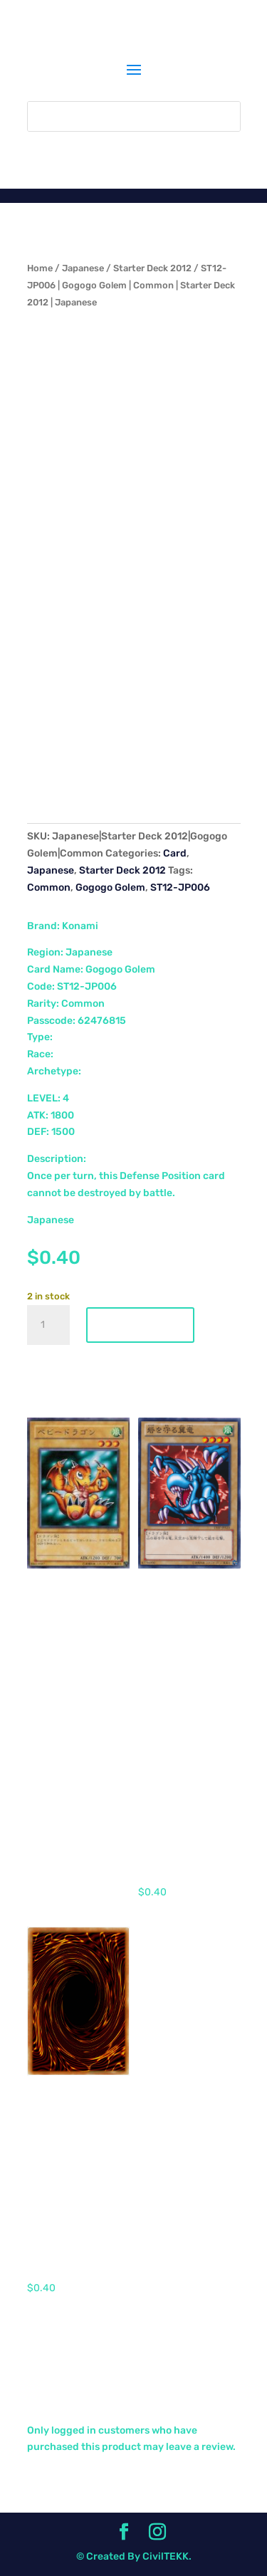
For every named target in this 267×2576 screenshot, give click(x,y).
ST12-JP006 (180, 887)
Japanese (83, 268)
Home (40, 268)
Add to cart (140, 1325)
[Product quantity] (48, 1325)
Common (48, 887)
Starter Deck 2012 (152, 268)
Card (175, 853)
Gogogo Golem (110, 887)
